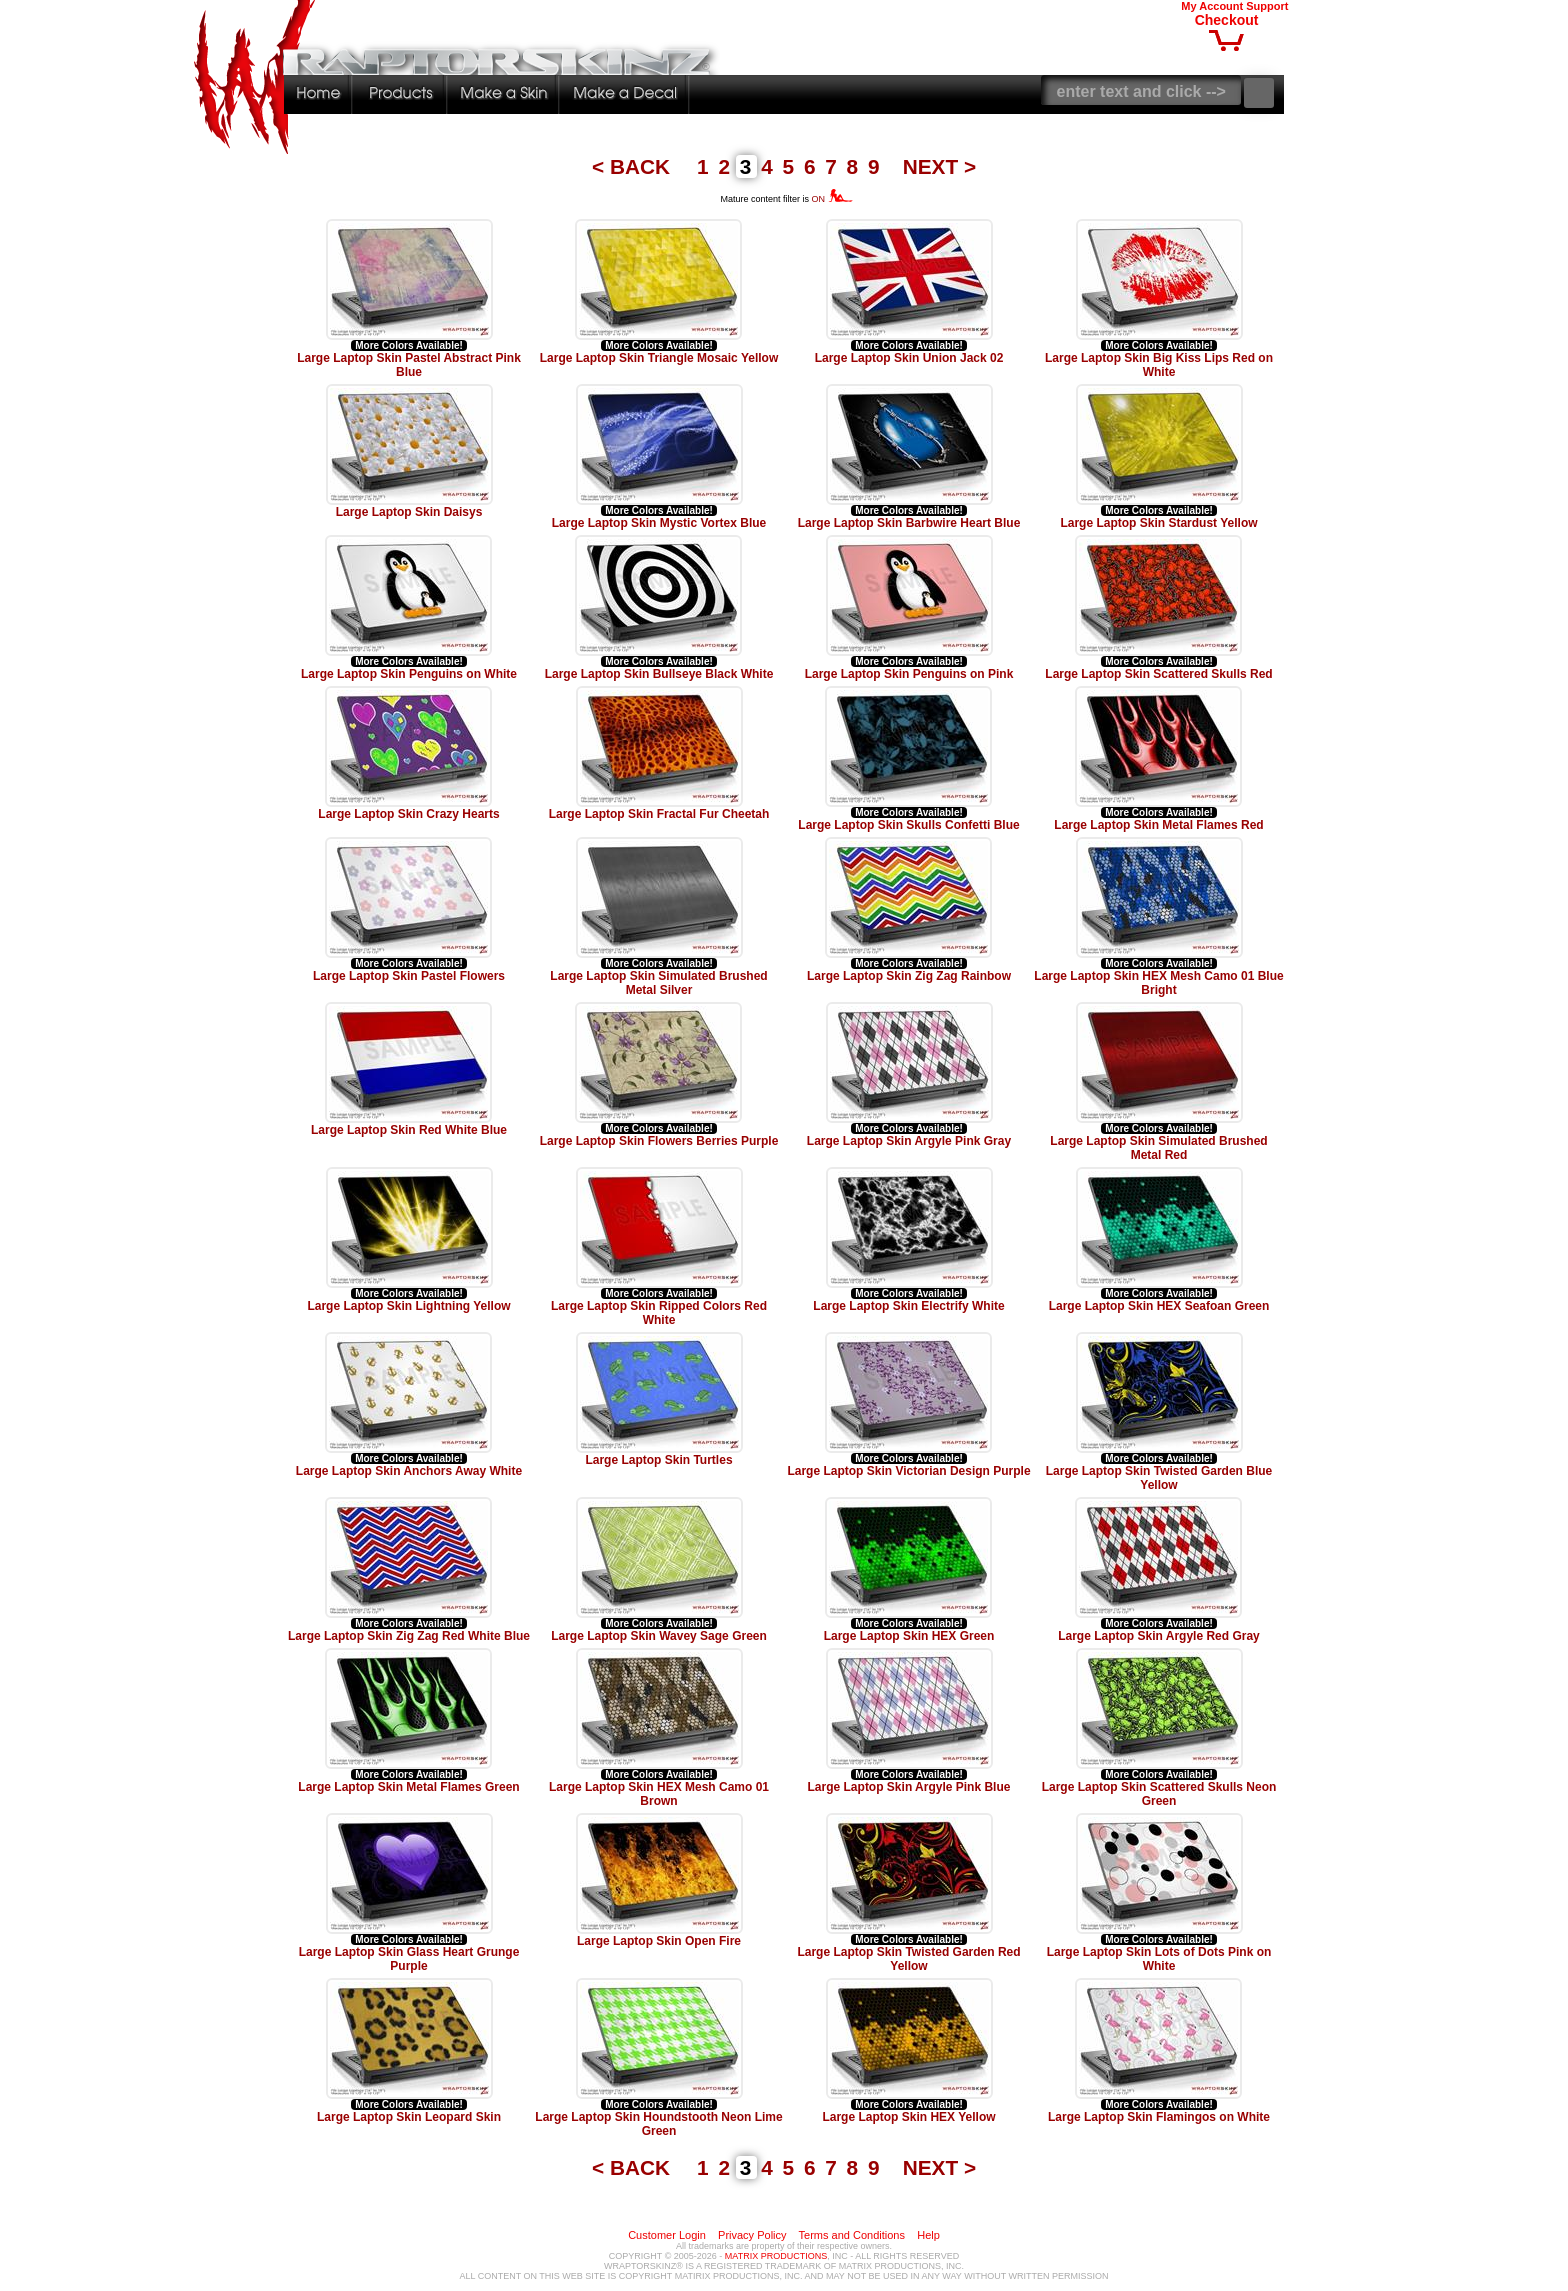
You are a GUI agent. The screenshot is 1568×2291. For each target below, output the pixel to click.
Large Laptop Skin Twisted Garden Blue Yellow (1159, 1478)
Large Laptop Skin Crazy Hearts (408, 814)
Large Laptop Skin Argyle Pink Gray (909, 1141)
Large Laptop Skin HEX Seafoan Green (1159, 1306)
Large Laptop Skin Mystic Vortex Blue (659, 523)
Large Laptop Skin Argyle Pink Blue (909, 1787)
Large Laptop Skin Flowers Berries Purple (659, 1141)
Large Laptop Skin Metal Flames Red (1158, 825)
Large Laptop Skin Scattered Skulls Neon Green (1159, 1794)
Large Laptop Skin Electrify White (908, 1306)
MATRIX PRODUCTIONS (776, 2256)
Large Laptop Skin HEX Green (909, 1636)
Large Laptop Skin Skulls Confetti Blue (908, 825)
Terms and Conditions (852, 2235)
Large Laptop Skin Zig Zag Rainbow (909, 976)
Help (928, 2235)
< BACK (634, 166)
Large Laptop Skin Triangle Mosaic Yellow (659, 358)
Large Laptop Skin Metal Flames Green (408, 1787)
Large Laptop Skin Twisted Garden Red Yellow (908, 1959)
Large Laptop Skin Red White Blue (409, 1130)
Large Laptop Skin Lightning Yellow (408, 1306)
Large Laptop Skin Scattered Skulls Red (1158, 674)
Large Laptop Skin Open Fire (659, 1941)
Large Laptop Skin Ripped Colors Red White (659, 1313)
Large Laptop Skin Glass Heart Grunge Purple (409, 1959)
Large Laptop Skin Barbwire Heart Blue (909, 523)
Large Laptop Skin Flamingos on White (1159, 2117)
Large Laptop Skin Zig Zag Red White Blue (409, 1636)
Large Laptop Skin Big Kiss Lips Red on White (1159, 365)
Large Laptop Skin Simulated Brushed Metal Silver (658, 983)
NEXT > (939, 166)
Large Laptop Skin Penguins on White (409, 674)
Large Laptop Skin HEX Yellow (908, 2117)
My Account (1212, 6)
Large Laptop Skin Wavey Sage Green (659, 1636)
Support (1267, 6)
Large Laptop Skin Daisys (409, 512)
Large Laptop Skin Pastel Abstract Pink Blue (409, 365)
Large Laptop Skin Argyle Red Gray (1159, 1636)
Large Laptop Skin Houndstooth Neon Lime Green (658, 2124)
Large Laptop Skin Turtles (658, 1460)
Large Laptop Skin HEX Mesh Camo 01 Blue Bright (1158, 983)
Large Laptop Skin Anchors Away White (409, 1471)
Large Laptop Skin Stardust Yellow (1158, 523)
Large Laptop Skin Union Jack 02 (909, 358)
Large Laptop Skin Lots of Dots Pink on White (1159, 1959)
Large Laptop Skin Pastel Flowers (409, 976)
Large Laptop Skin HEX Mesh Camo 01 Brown (659, 1794)
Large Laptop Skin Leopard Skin (409, 2117)
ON (832, 199)
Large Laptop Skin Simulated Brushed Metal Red (1158, 1148)
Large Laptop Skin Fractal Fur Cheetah (659, 814)
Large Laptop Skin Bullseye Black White (659, 674)
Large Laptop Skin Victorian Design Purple (908, 1471)
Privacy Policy (752, 2235)
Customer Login (667, 2235)
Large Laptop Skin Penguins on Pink (909, 674)
